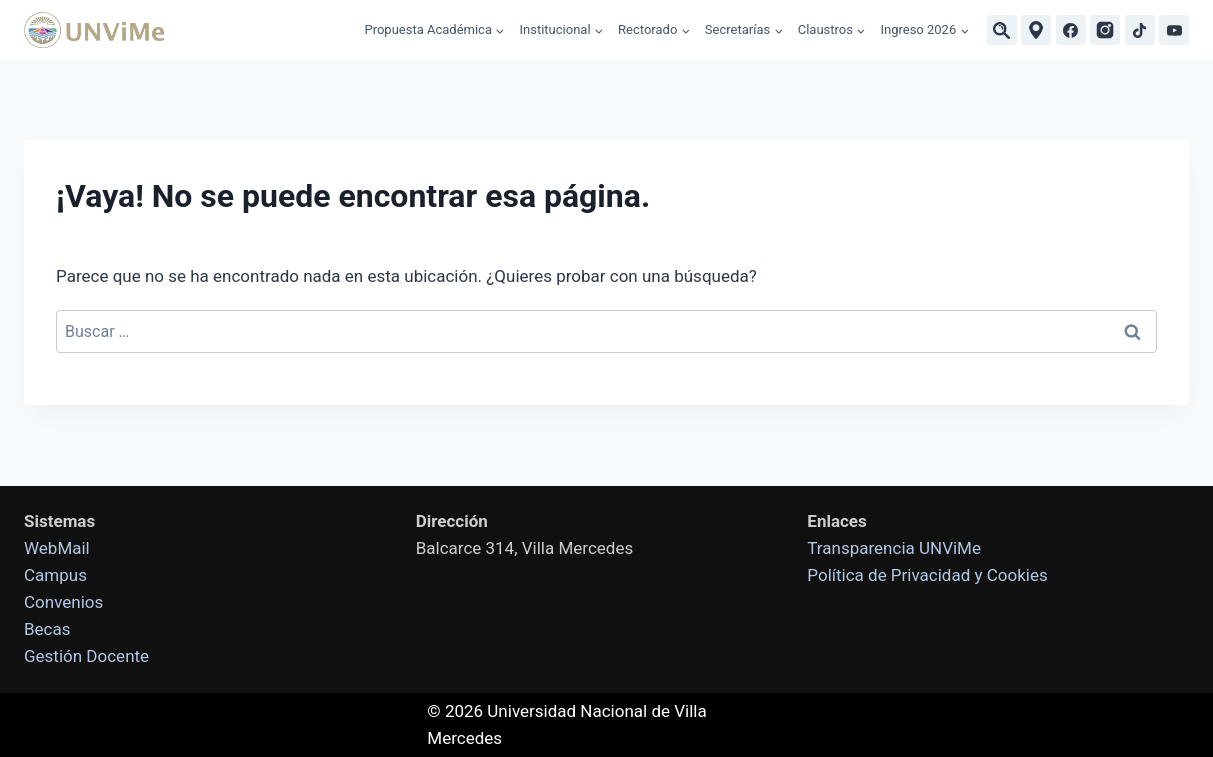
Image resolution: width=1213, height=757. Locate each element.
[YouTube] (1174, 30)
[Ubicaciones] (1036, 30)
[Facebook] (1071, 30)
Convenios (63, 602)
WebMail (57, 548)
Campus (55, 575)
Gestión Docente (86, 656)
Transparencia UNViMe (894, 548)
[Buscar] (1002, 30)
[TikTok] (1140, 30)
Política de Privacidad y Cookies (927, 575)
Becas (47, 629)
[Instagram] (1105, 30)
